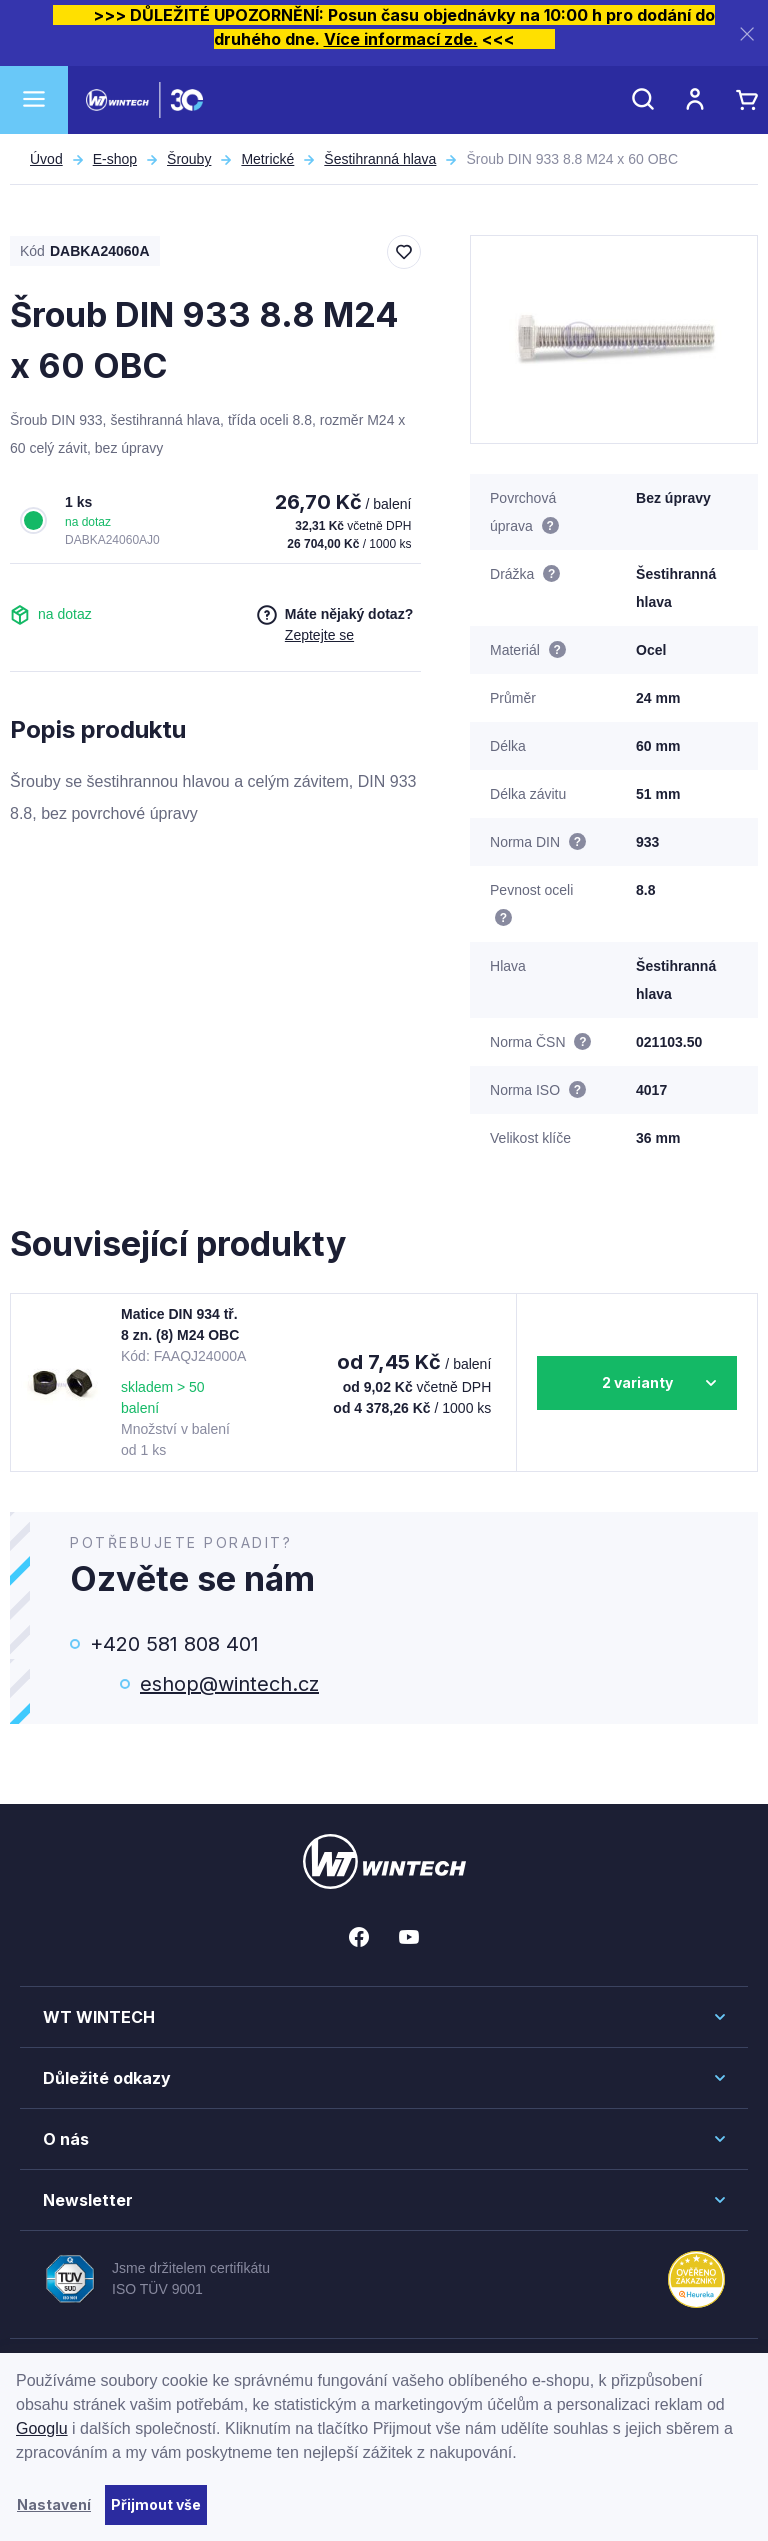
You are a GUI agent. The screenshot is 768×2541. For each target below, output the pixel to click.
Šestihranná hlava (380, 159)
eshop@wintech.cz (229, 1684)
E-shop (115, 159)
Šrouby (189, 159)
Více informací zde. (401, 39)
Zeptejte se (319, 635)
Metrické (267, 159)
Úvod (46, 159)
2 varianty (637, 1382)
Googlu (42, 2428)
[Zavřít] (747, 33)
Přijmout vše (156, 2504)
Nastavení (54, 2504)
